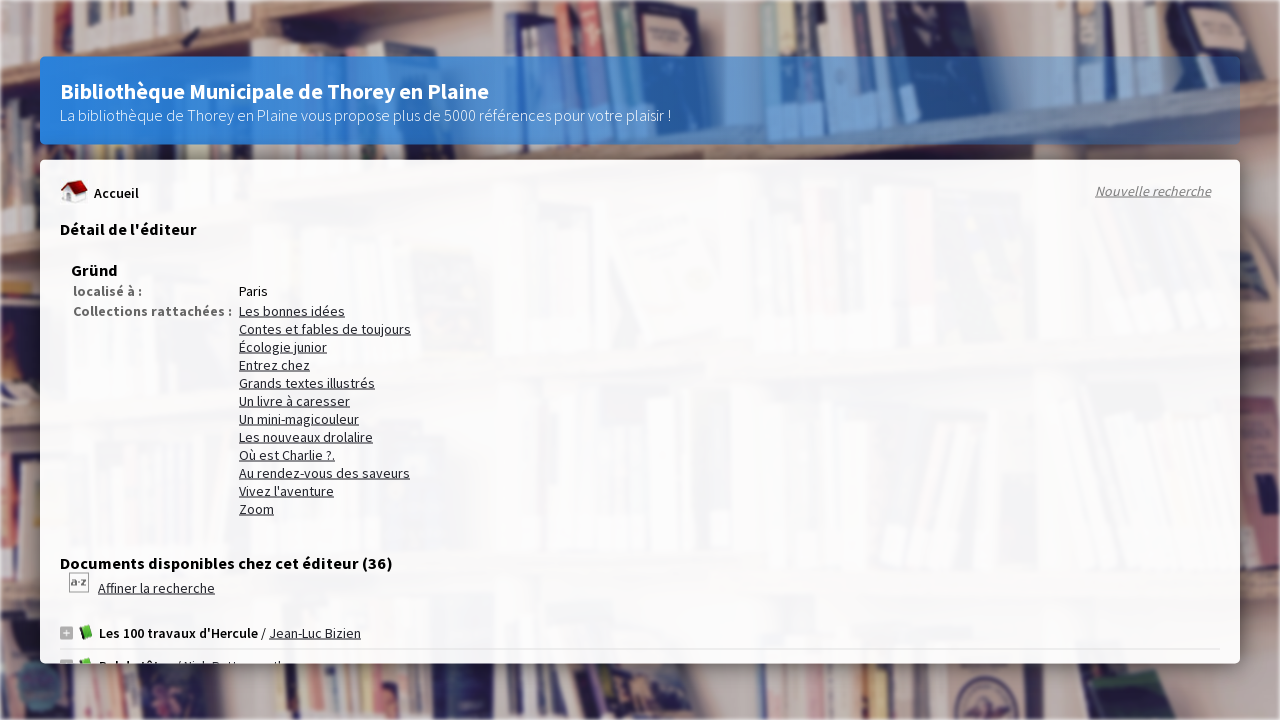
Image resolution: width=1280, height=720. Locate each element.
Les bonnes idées (292, 311)
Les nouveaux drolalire (306, 437)
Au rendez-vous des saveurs (324, 473)
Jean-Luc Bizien (315, 633)
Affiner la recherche (156, 588)
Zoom (256, 509)
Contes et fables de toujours (325, 329)
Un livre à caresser (294, 401)
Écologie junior (283, 347)
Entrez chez (274, 365)
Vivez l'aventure (286, 491)
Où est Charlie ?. (287, 455)
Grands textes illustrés (307, 383)
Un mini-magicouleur (299, 419)
